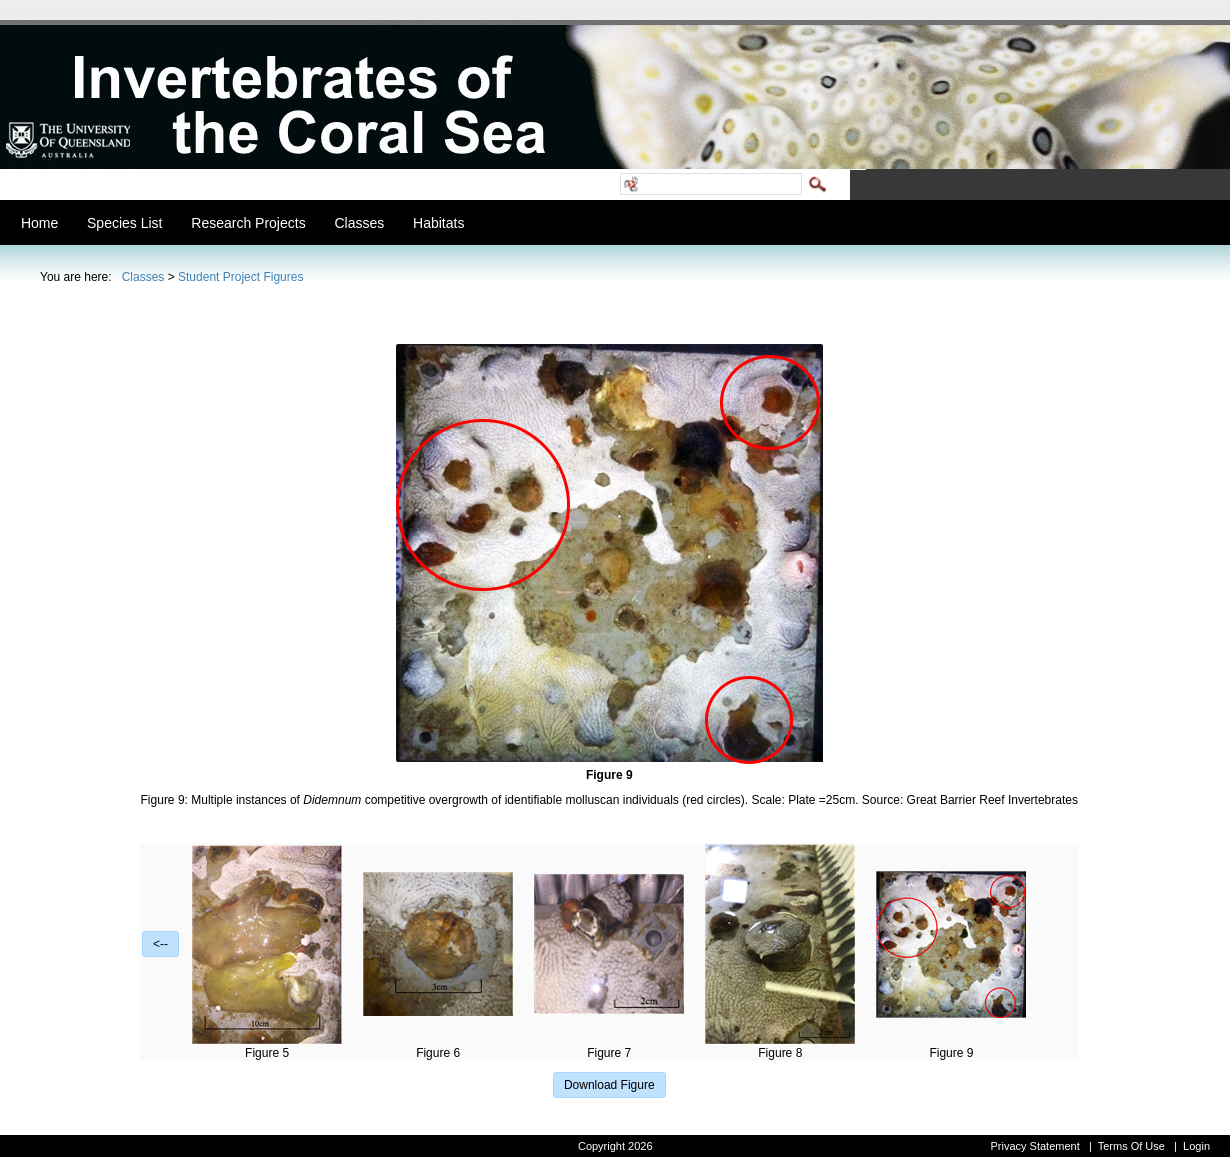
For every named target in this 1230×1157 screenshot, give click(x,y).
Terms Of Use (1131, 1146)
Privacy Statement (1034, 1146)
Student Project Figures (240, 277)
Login (1196, 1146)
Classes (143, 277)
